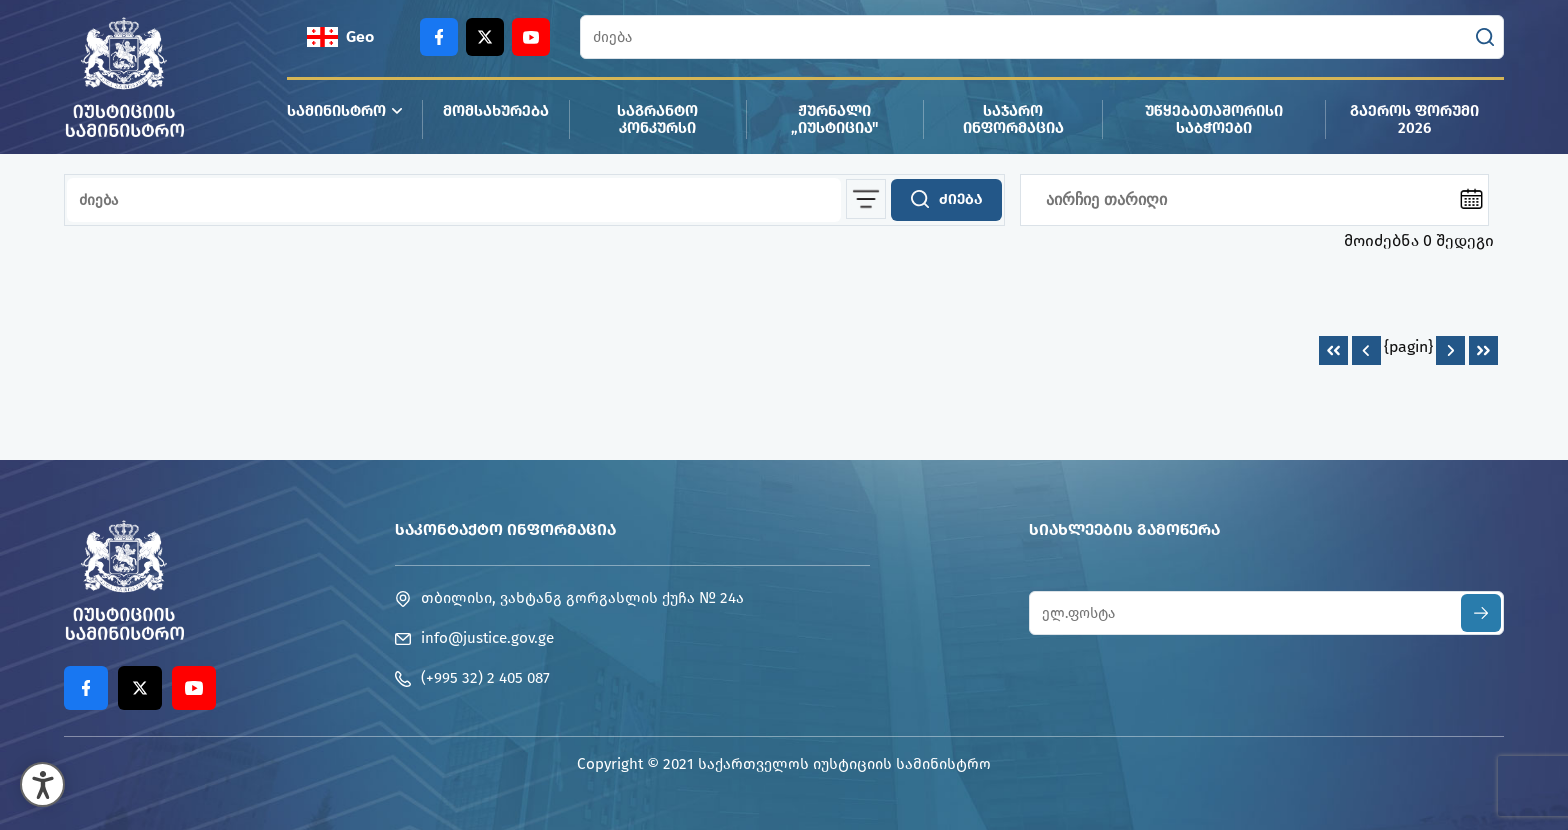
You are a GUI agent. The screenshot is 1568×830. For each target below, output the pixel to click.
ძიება (946, 199)
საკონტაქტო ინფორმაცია (505, 529)
